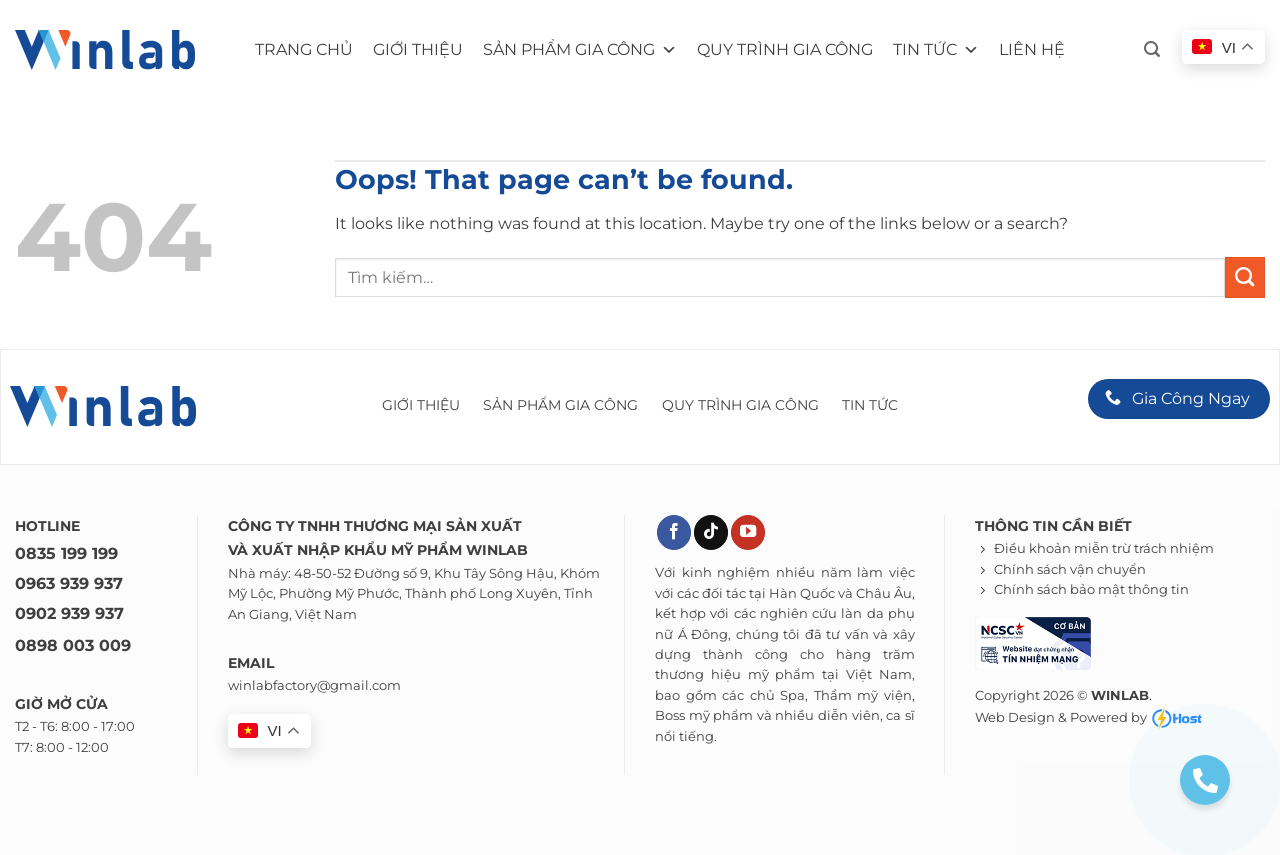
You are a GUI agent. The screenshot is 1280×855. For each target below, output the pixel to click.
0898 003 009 (73, 645)
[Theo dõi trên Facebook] (674, 532)
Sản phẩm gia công (580, 50)
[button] (1152, 49)
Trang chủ (304, 49)
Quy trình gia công (785, 49)
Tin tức (936, 50)
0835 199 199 (66, 553)
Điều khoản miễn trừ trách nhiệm (1104, 548)
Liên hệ (1032, 49)
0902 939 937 (69, 613)
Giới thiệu (418, 49)
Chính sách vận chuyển (1070, 569)
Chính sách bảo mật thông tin (1091, 589)
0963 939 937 (69, 583)
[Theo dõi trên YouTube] (748, 532)
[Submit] (1245, 277)
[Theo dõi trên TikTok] (711, 532)
